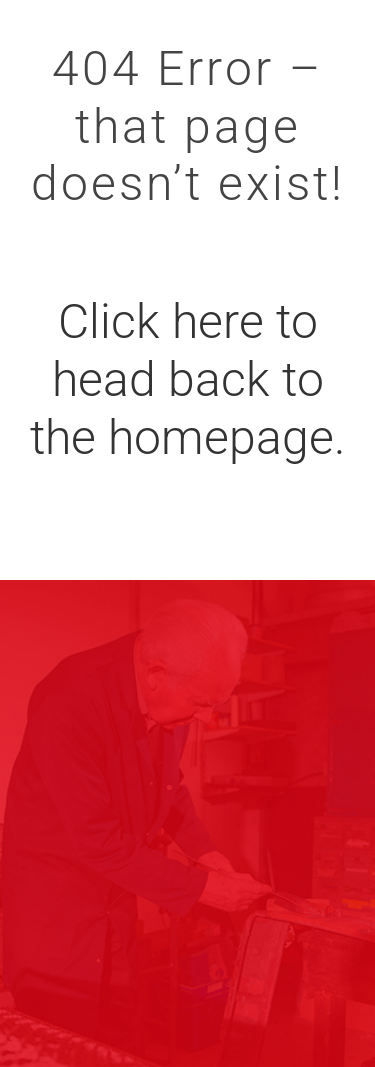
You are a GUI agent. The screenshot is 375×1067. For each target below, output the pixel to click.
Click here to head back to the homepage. (187, 379)
